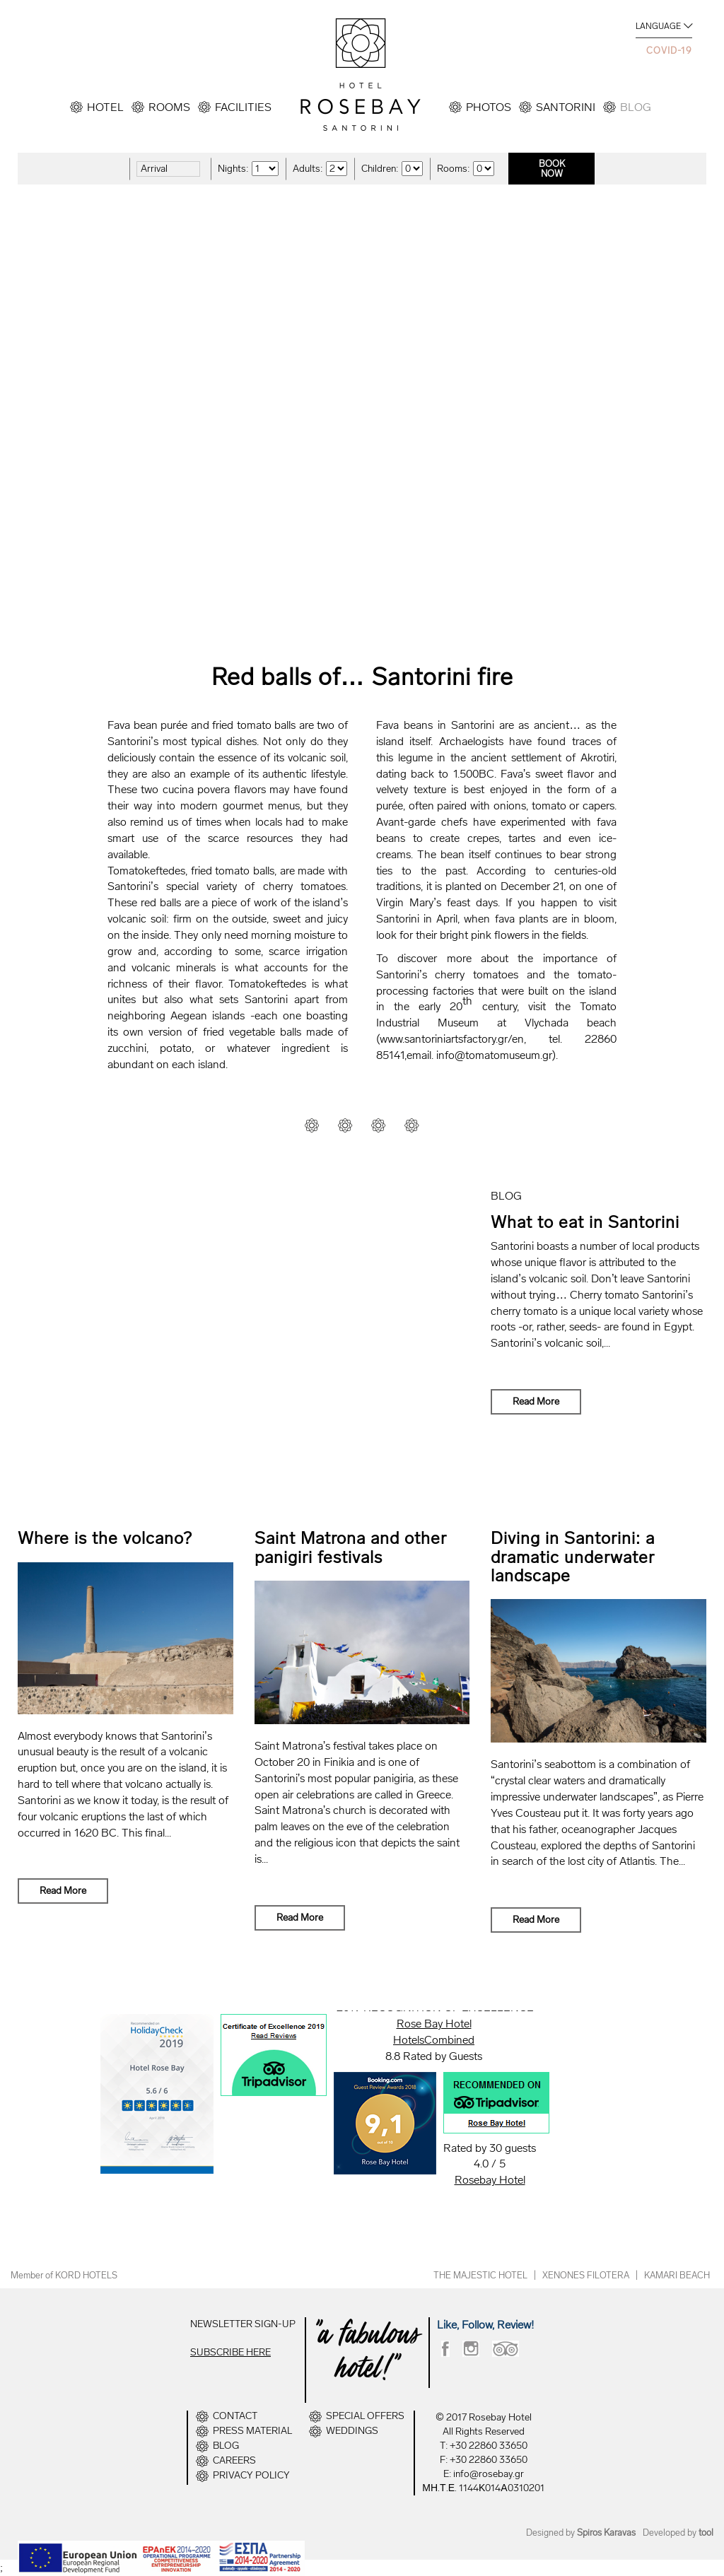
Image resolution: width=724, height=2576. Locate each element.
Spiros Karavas (606, 2532)
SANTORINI (565, 107)
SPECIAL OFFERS (365, 2416)
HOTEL (105, 107)
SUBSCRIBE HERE (230, 2352)
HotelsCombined (433, 2040)
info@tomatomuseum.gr (494, 1055)
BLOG (635, 107)
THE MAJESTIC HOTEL (480, 2275)
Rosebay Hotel (490, 2179)
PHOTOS (488, 107)
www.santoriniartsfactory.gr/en (452, 1039)
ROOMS (169, 107)
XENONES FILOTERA (585, 2275)
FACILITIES (243, 107)
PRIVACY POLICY (251, 2475)
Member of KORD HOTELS (64, 2275)
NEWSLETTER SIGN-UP (243, 2324)
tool (706, 2532)
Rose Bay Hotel (434, 2023)
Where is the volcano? (105, 1538)
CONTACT (235, 2416)
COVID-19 (669, 50)
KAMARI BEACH (677, 2275)
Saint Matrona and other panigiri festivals (351, 1547)
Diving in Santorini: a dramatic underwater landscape (573, 1557)
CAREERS (234, 2460)
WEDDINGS (352, 2431)
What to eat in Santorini (585, 1222)
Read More (536, 1401)
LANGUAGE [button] (658, 26)
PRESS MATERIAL (252, 2431)
